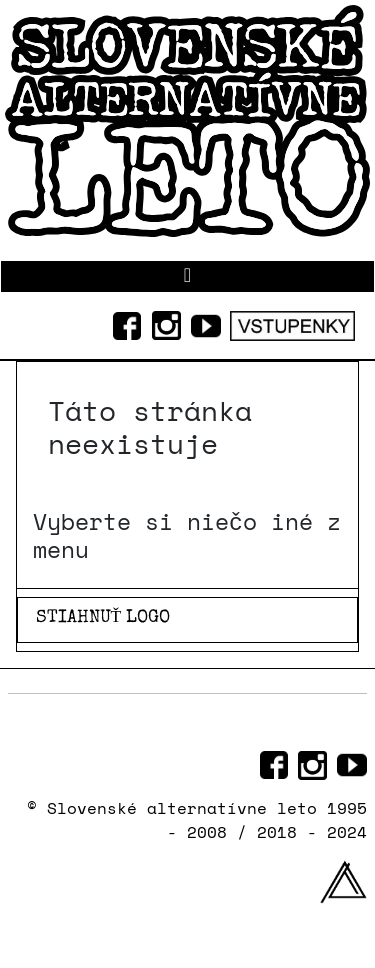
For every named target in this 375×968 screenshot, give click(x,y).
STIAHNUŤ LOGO (103, 618)
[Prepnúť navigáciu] (187, 276)
